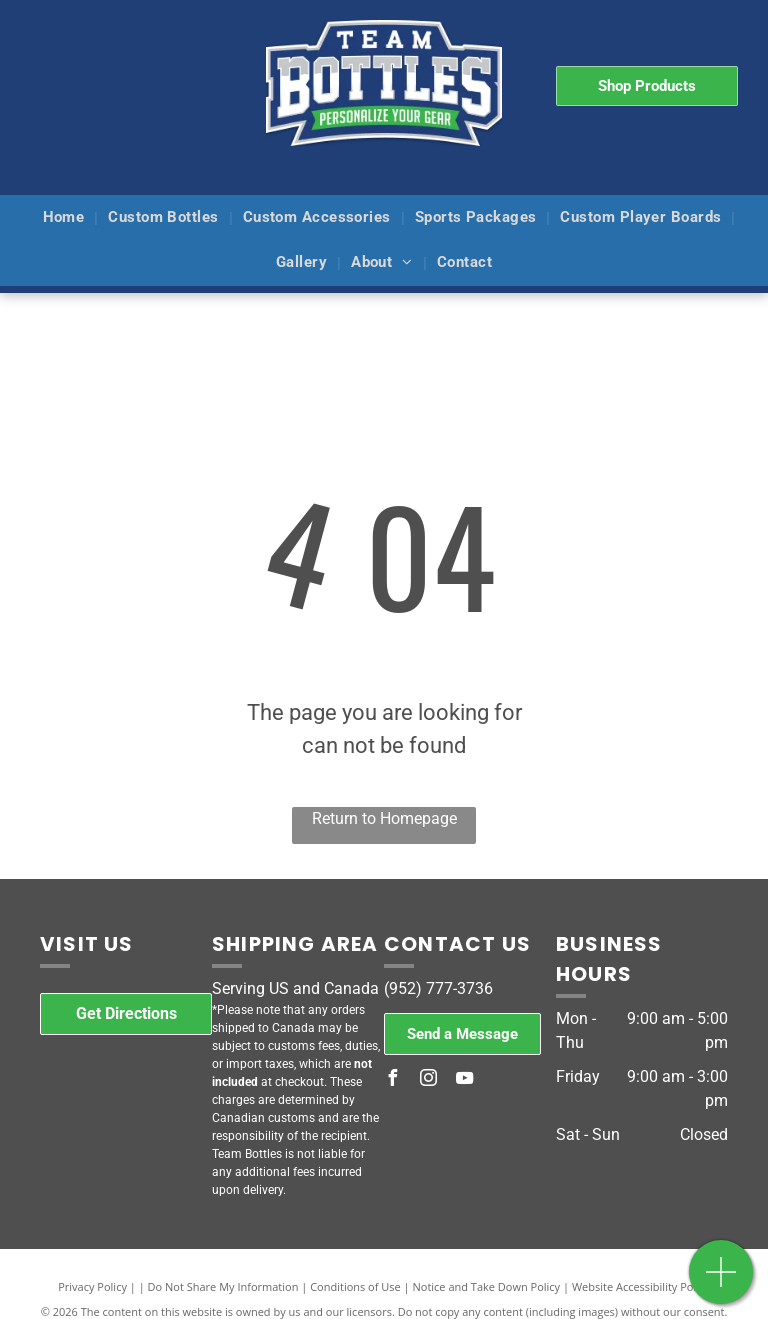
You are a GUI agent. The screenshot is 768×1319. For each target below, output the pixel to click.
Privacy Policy (92, 1286)
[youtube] (464, 1080)
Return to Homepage (384, 818)
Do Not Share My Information (223, 1286)
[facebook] (392, 1080)
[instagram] (428, 1080)
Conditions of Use (355, 1286)
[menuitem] (66, 218)
